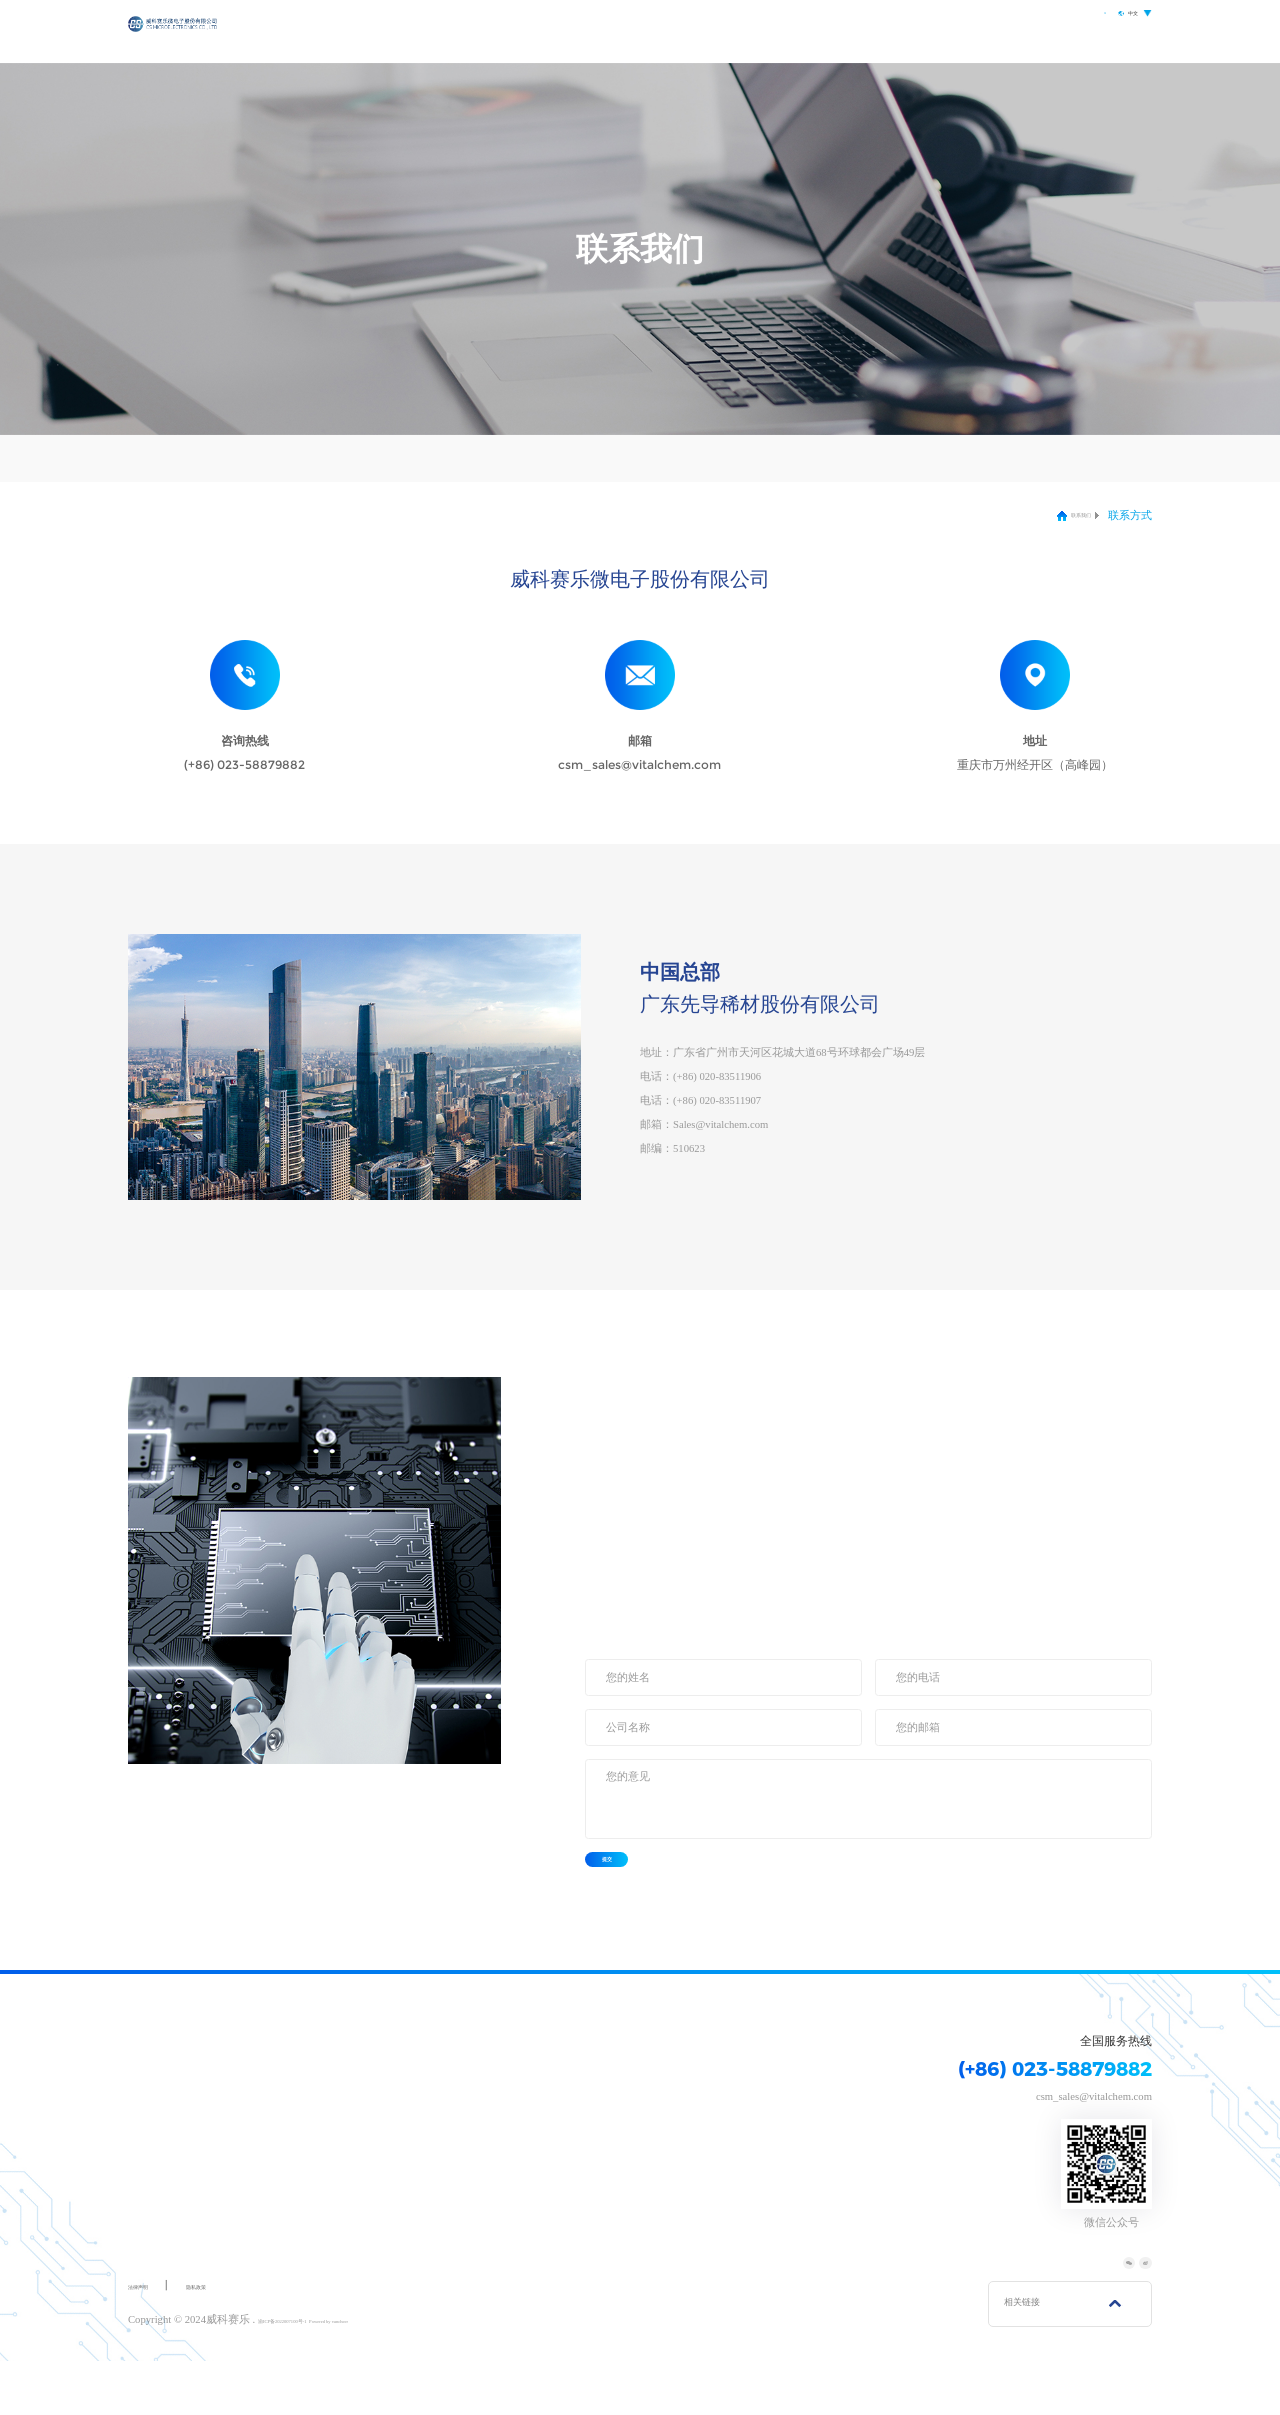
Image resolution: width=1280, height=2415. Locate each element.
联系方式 (185, 458)
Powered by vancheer (418, 2374)
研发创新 (907, 31)
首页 (615, 31)
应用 (837, 31)
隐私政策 (232, 2340)
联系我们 (988, 31)
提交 (636, 1887)
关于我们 (685, 31)
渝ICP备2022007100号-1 (314, 2374)
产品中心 (766, 31)
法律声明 (150, 2340)
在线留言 (298, 458)
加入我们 (411, 458)
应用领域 (405, 2079)
